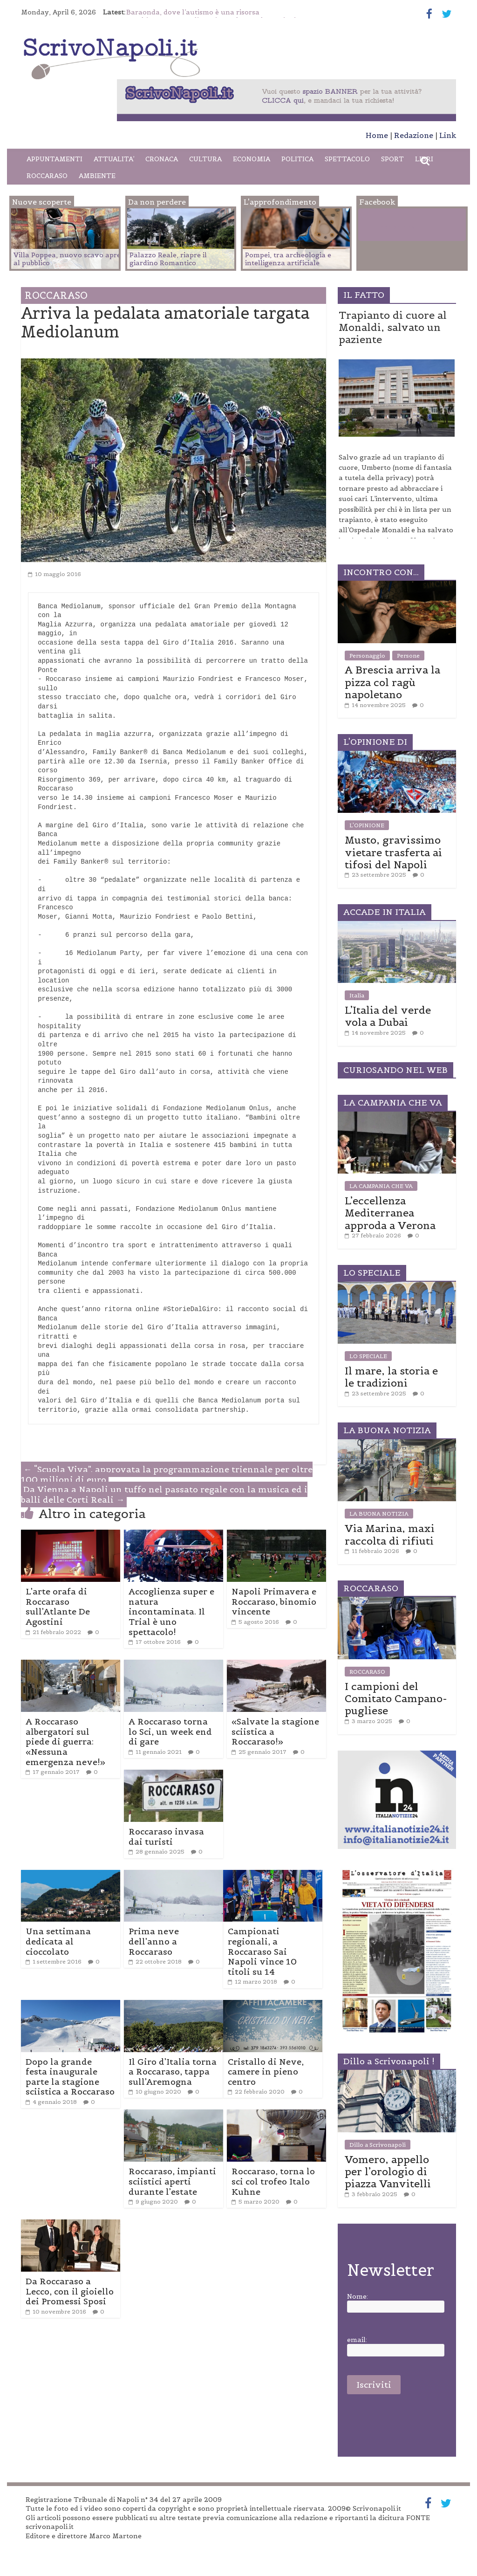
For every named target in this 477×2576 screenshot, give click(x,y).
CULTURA (205, 159)
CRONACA (161, 159)
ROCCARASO (47, 176)
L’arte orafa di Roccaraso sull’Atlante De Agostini (58, 1606)
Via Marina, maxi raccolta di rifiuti (390, 1534)
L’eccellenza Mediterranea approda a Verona (390, 1213)
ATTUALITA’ (114, 159)
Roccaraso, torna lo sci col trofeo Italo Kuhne (273, 2181)
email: (357, 2340)
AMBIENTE (97, 176)
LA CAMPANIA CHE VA (381, 1185)
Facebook (397, 226)
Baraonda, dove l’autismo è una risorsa (192, 12)
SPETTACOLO (347, 159)
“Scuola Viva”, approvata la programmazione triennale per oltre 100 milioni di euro (167, 1474)
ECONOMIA (251, 159)
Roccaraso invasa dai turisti (166, 1836)
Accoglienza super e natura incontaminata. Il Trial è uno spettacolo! (171, 1611)
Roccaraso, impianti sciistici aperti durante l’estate (172, 2181)
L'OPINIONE (366, 825)
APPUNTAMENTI (54, 159)
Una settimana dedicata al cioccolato (58, 1941)
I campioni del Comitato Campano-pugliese (396, 1698)
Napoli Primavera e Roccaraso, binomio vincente (274, 1601)
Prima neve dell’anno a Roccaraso (154, 1941)
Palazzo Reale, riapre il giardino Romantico (168, 259)
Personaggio (367, 655)
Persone (408, 655)
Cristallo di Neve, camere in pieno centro (266, 2071)
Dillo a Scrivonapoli (377, 2144)
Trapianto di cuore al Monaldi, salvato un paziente (393, 327)
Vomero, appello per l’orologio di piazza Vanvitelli (388, 2172)
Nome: (357, 2297)
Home (377, 135)
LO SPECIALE (368, 1356)
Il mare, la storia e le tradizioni (391, 1376)
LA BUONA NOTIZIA (379, 1513)
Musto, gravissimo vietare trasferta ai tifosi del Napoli (393, 852)
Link (447, 135)
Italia (356, 995)
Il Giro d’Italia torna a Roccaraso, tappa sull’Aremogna (173, 2071)
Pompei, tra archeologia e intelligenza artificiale (288, 259)
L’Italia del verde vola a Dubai (388, 1016)
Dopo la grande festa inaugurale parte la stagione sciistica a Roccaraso (70, 2076)
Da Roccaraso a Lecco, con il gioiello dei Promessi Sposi (70, 2291)
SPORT (392, 159)
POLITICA (297, 159)
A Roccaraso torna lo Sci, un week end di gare (170, 1731)
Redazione (413, 135)
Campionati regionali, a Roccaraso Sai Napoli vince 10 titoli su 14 (262, 1951)
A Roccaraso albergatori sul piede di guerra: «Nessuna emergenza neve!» (65, 1741)
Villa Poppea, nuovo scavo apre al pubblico (67, 259)
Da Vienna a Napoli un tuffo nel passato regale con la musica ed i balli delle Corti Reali (164, 1494)
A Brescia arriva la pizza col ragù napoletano (392, 682)
